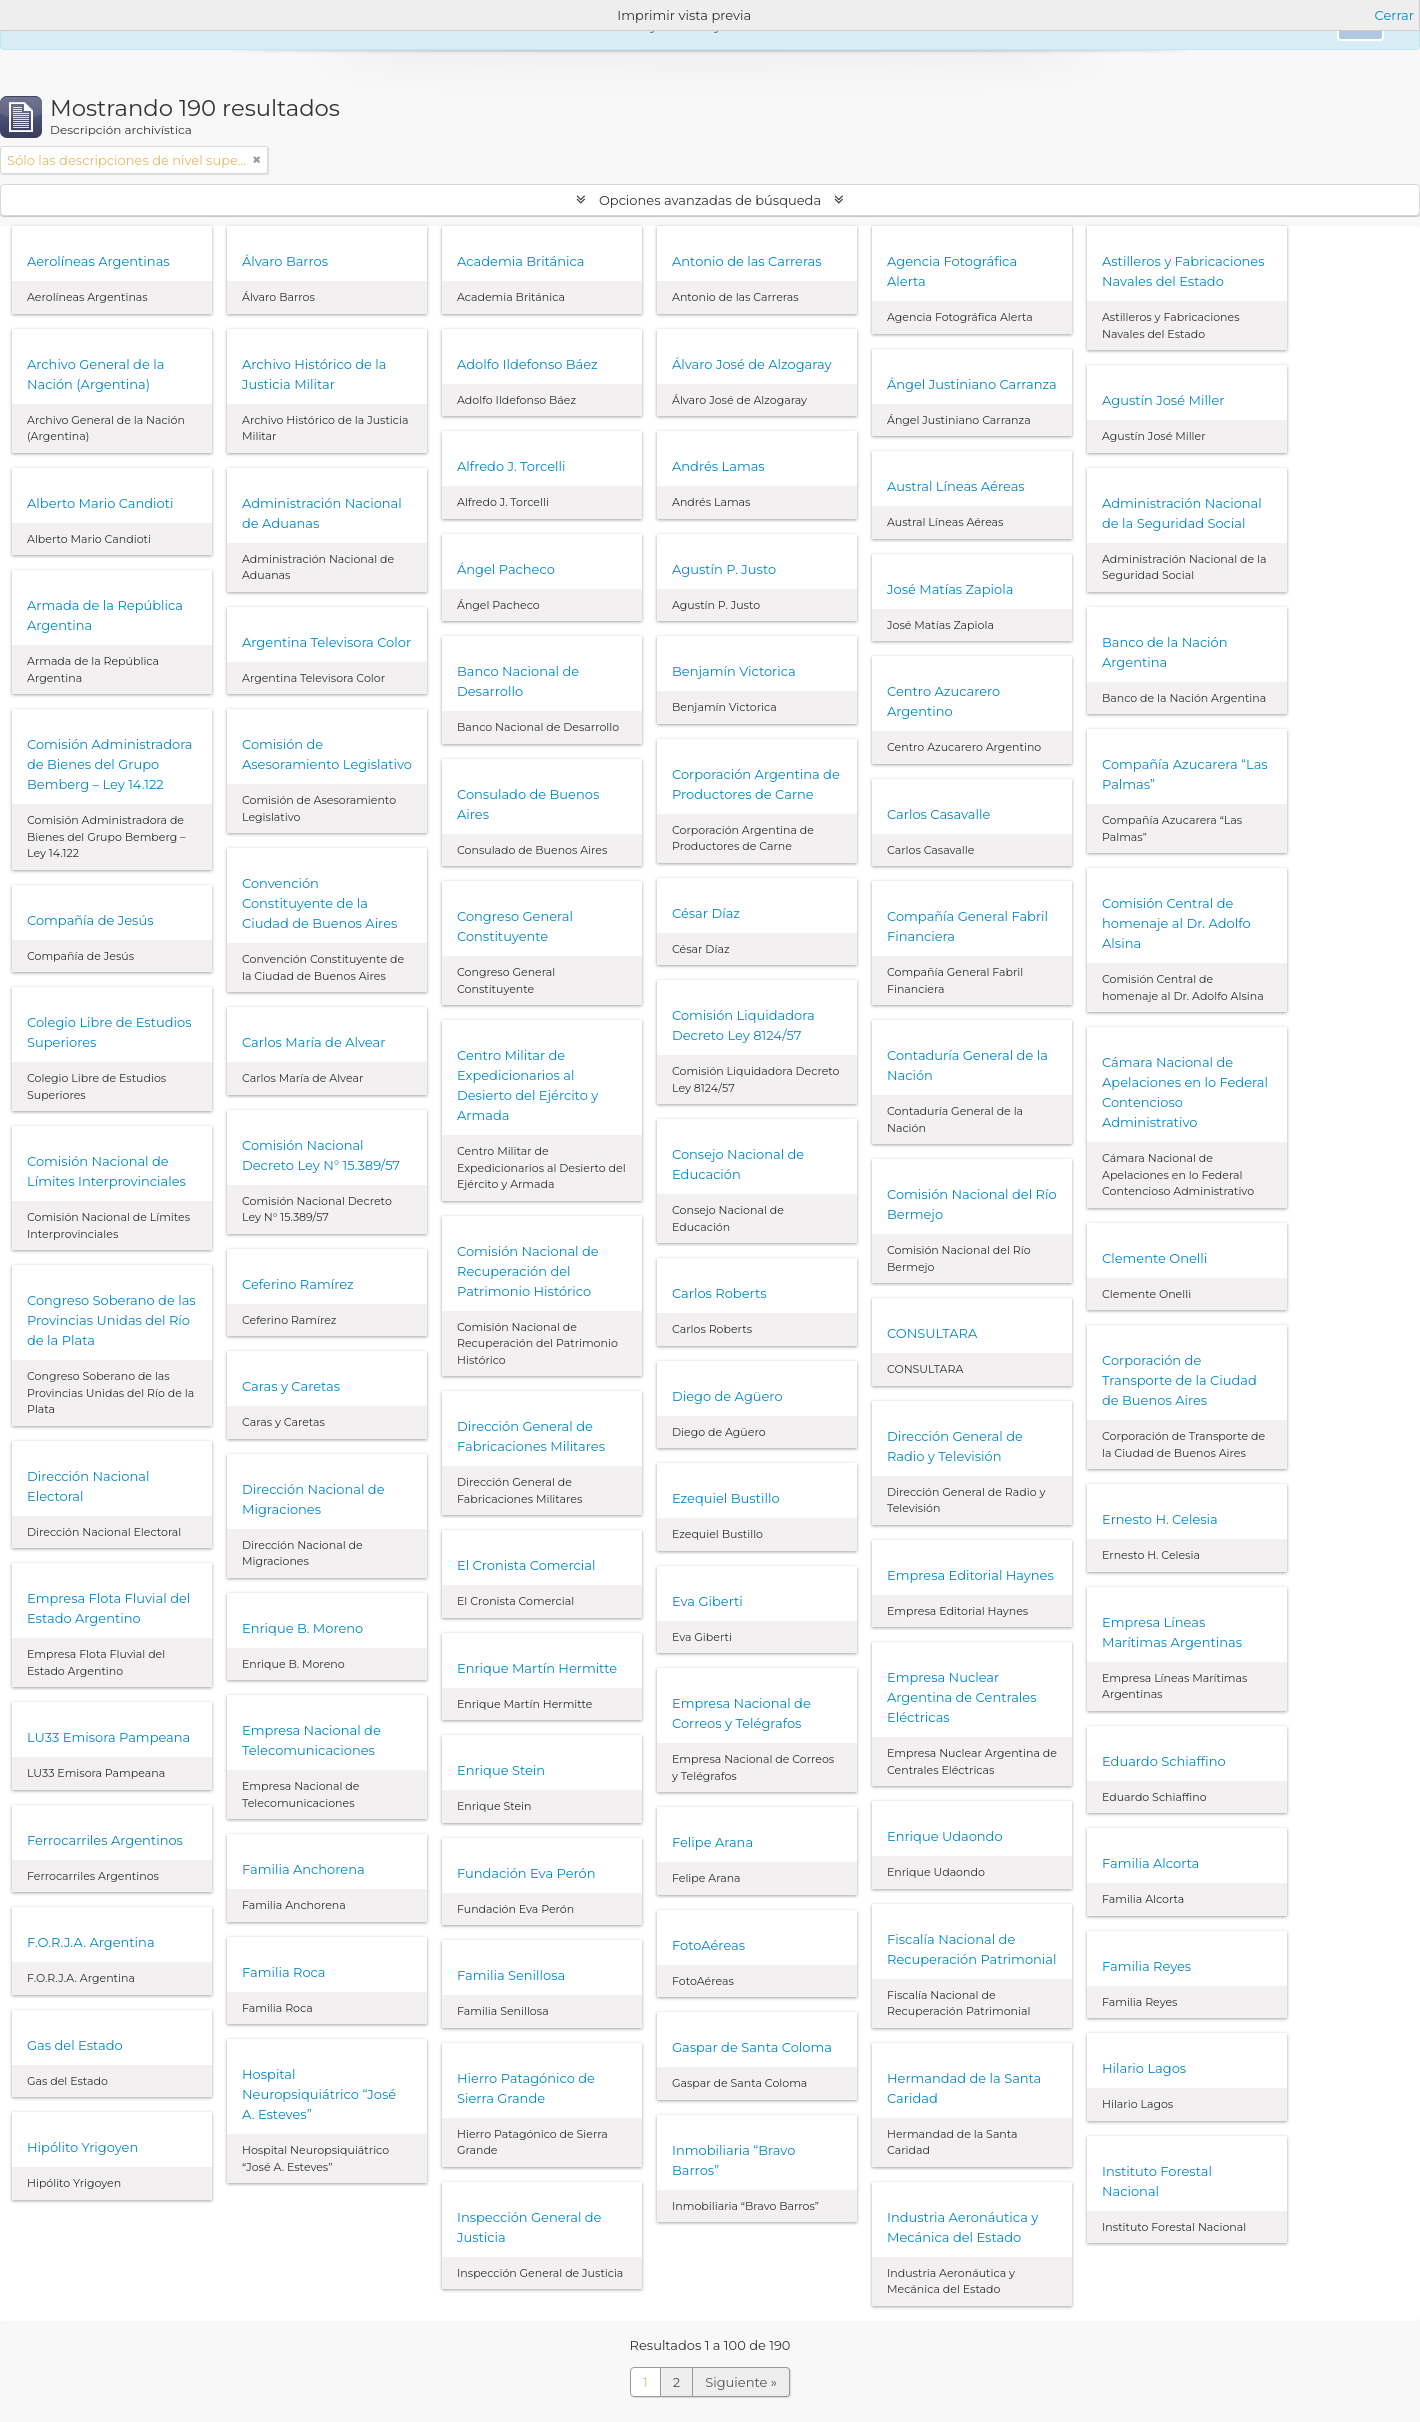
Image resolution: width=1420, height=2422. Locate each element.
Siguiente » (741, 2382)
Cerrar (1394, 15)
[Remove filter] (257, 160)
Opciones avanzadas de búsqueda (710, 200)
